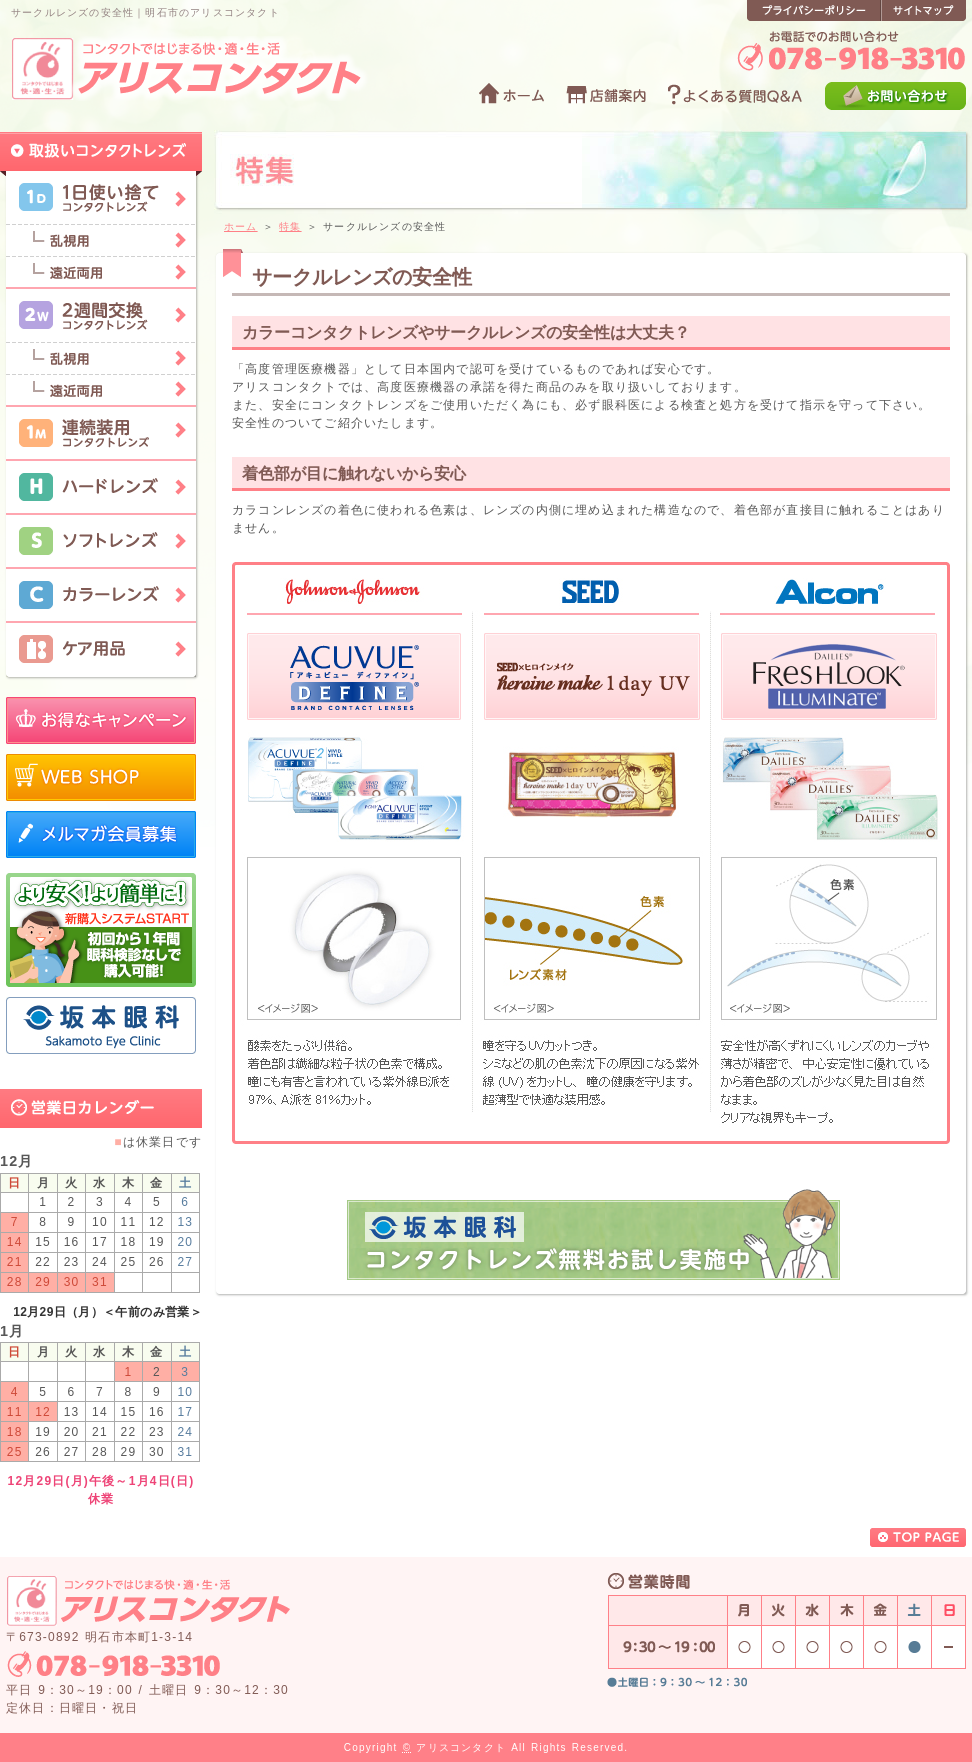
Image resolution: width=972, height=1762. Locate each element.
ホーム (241, 226)
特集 (290, 226)
